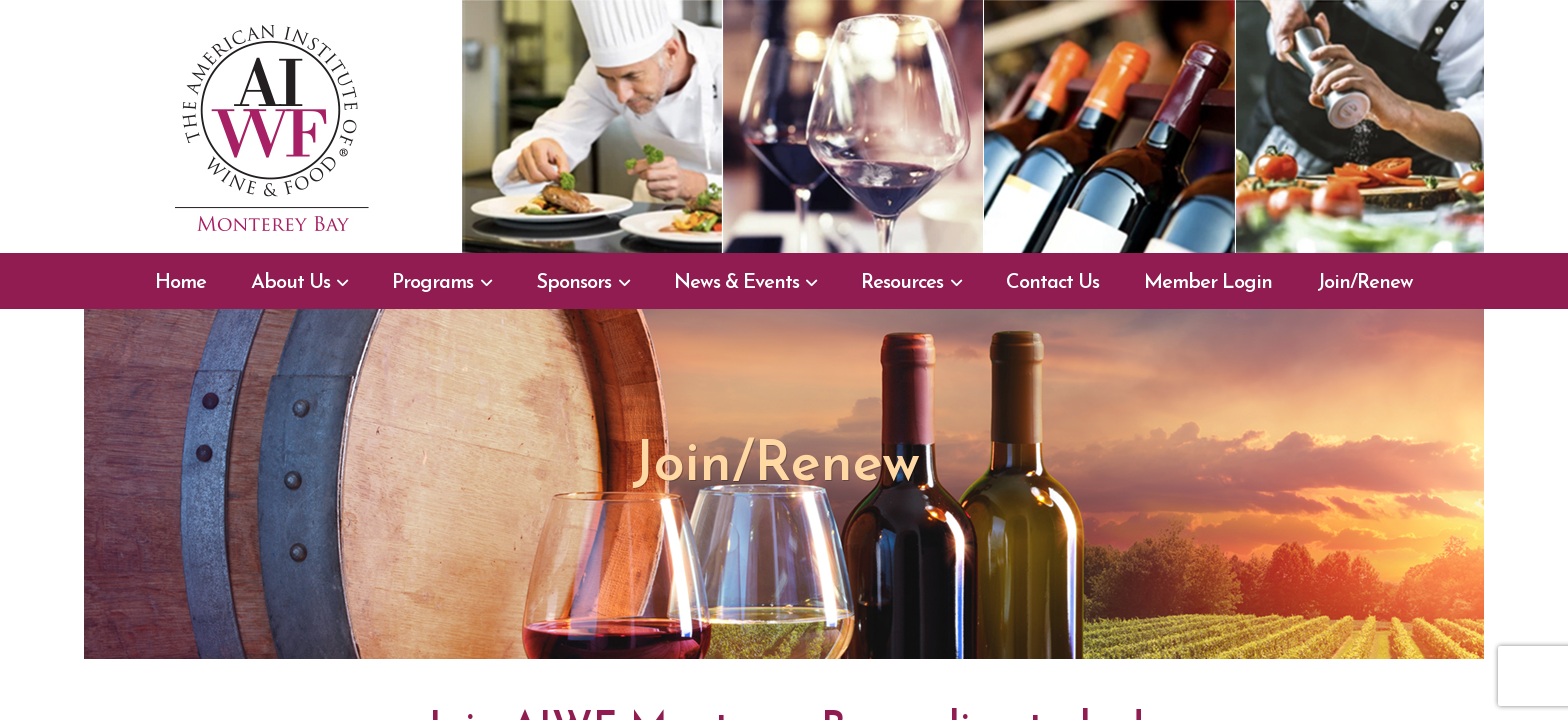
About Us (290, 283)
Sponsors (573, 283)
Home (180, 283)
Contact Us (1052, 283)
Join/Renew (1365, 283)
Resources (902, 283)
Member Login (1208, 283)
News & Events (736, 283)
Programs (432, 283)
